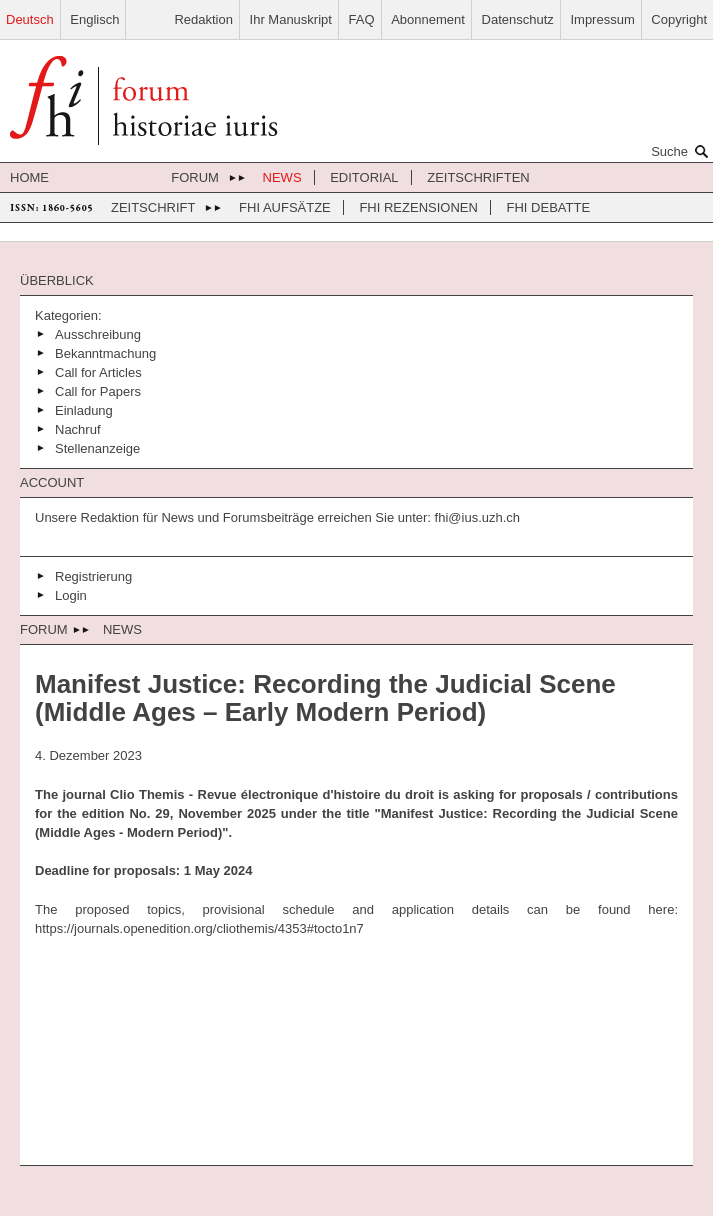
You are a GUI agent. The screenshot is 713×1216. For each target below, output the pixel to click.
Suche (682, 151)
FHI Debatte (549, 207)
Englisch (94, 19)
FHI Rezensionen (418, 207)
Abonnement (428, 19)
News (282, 177)
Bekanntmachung (105, 353)
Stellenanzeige (97, 448)
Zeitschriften (478, 177)
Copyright (679, 19)
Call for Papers (98, 391)
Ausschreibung (98, 334)
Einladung (84, 410)
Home (29, 177)
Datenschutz (518, 19)
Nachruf (78, 429)
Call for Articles (98, 372)
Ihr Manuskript (291, 19)
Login (71, 595)
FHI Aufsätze (285, 207)
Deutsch (30, 19)
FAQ (362, 19)
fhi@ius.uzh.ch (475, 517)
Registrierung (93, 576)
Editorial (364, 177)
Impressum (602, 19)
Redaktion (203, 19)
